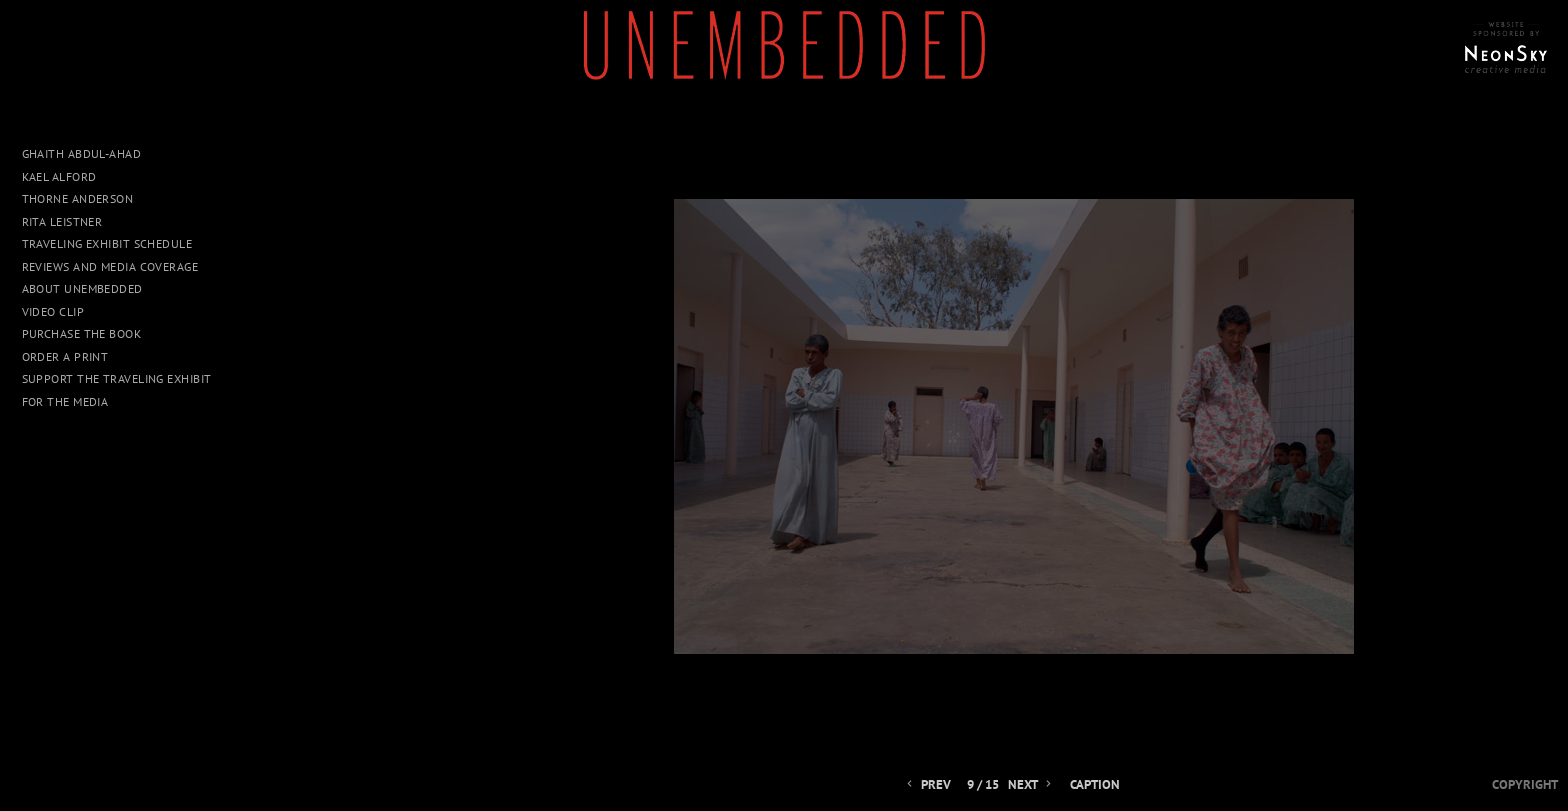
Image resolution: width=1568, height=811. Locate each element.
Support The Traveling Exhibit (117, 378)
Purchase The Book (82, 333)
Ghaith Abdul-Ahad (82, 153)
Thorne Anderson (78, 198)
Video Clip (53, 311)
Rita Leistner (62, 221)
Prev (927, 785)
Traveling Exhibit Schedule (107, 243)
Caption (1095, 785)
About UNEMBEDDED (82, 288)
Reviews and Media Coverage (110, 266)
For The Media (65, 401)
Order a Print (65, 356)
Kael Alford (59, 176)
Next (1031, 785)
